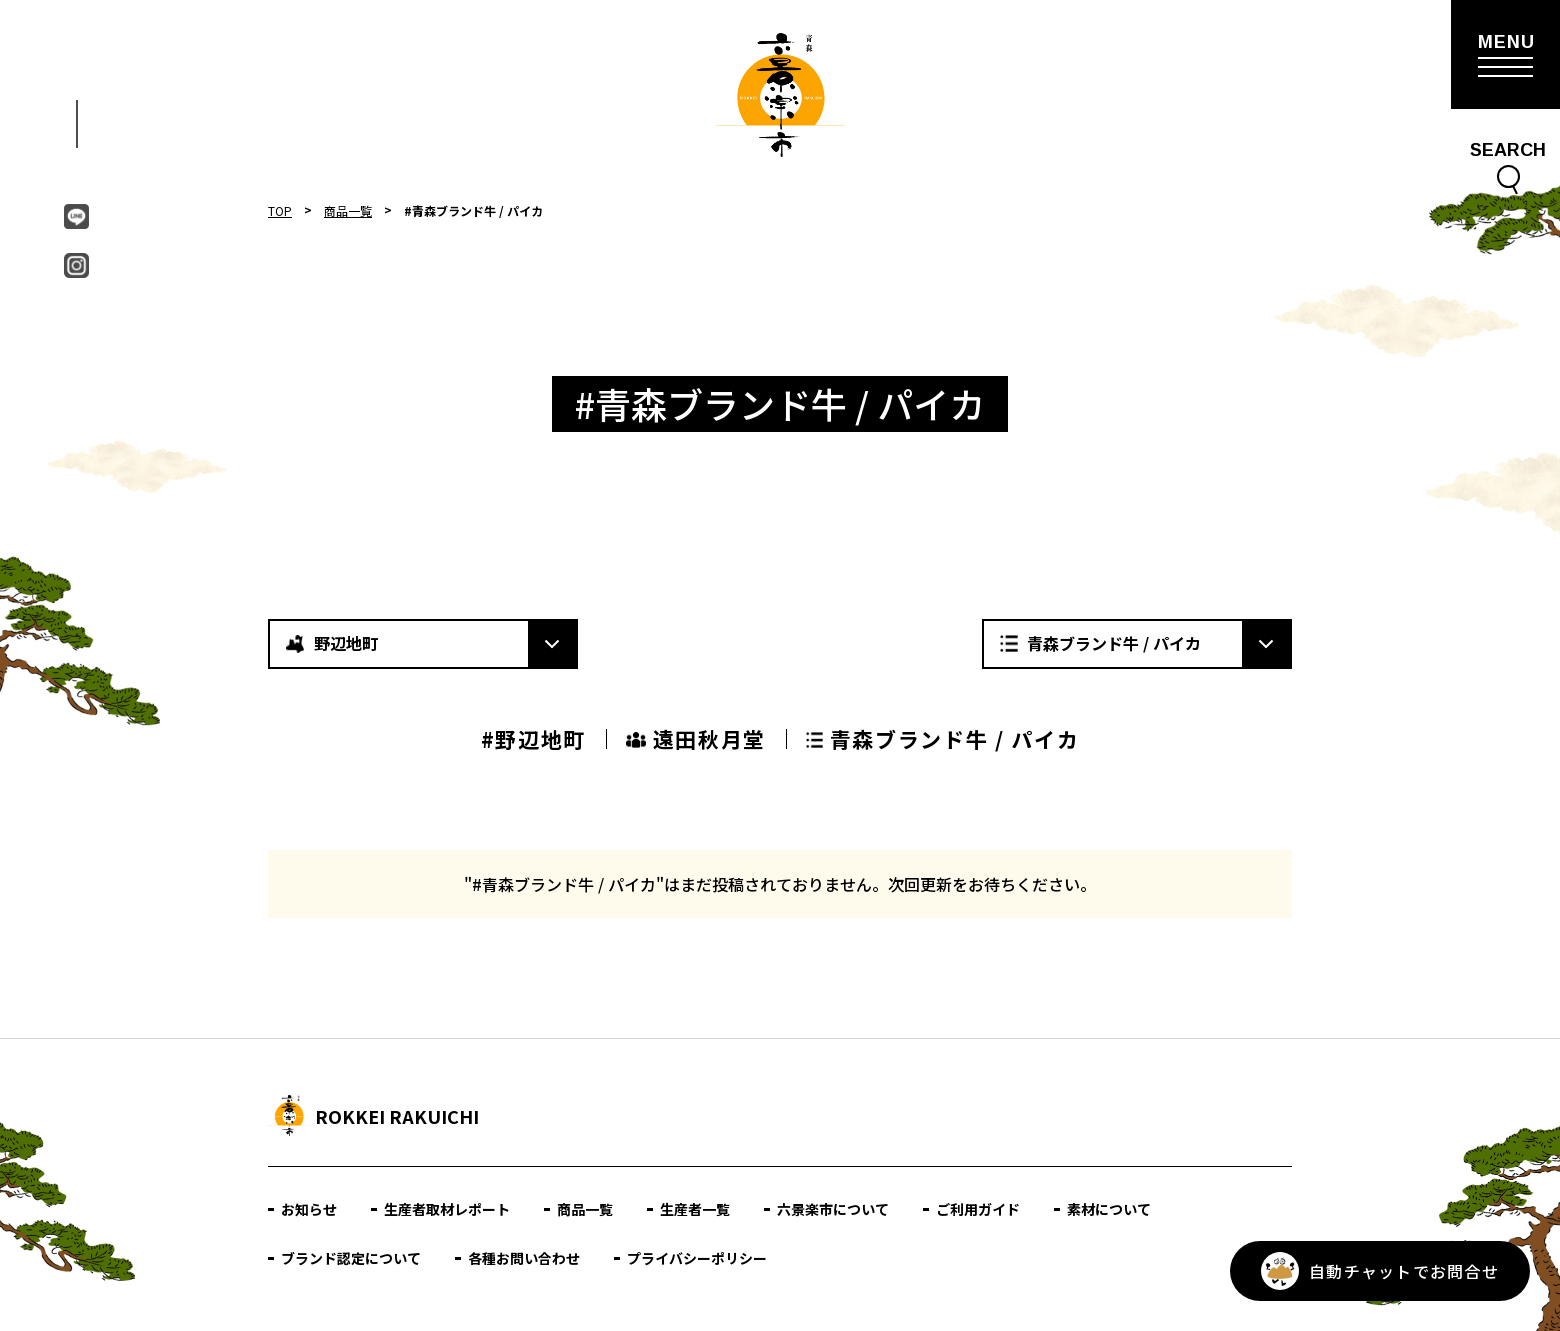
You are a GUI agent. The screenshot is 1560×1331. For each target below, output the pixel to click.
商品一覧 (348, 210)
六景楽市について (833, 1209)
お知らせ (309, 1209)
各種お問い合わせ (524, 1258)
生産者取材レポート (447, 1209)
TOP (280, 210)
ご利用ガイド (978, 1209)
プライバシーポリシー (697, 1258)
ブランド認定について (351, 1258)
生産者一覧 (695, 1209)
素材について (1109, 1209)
